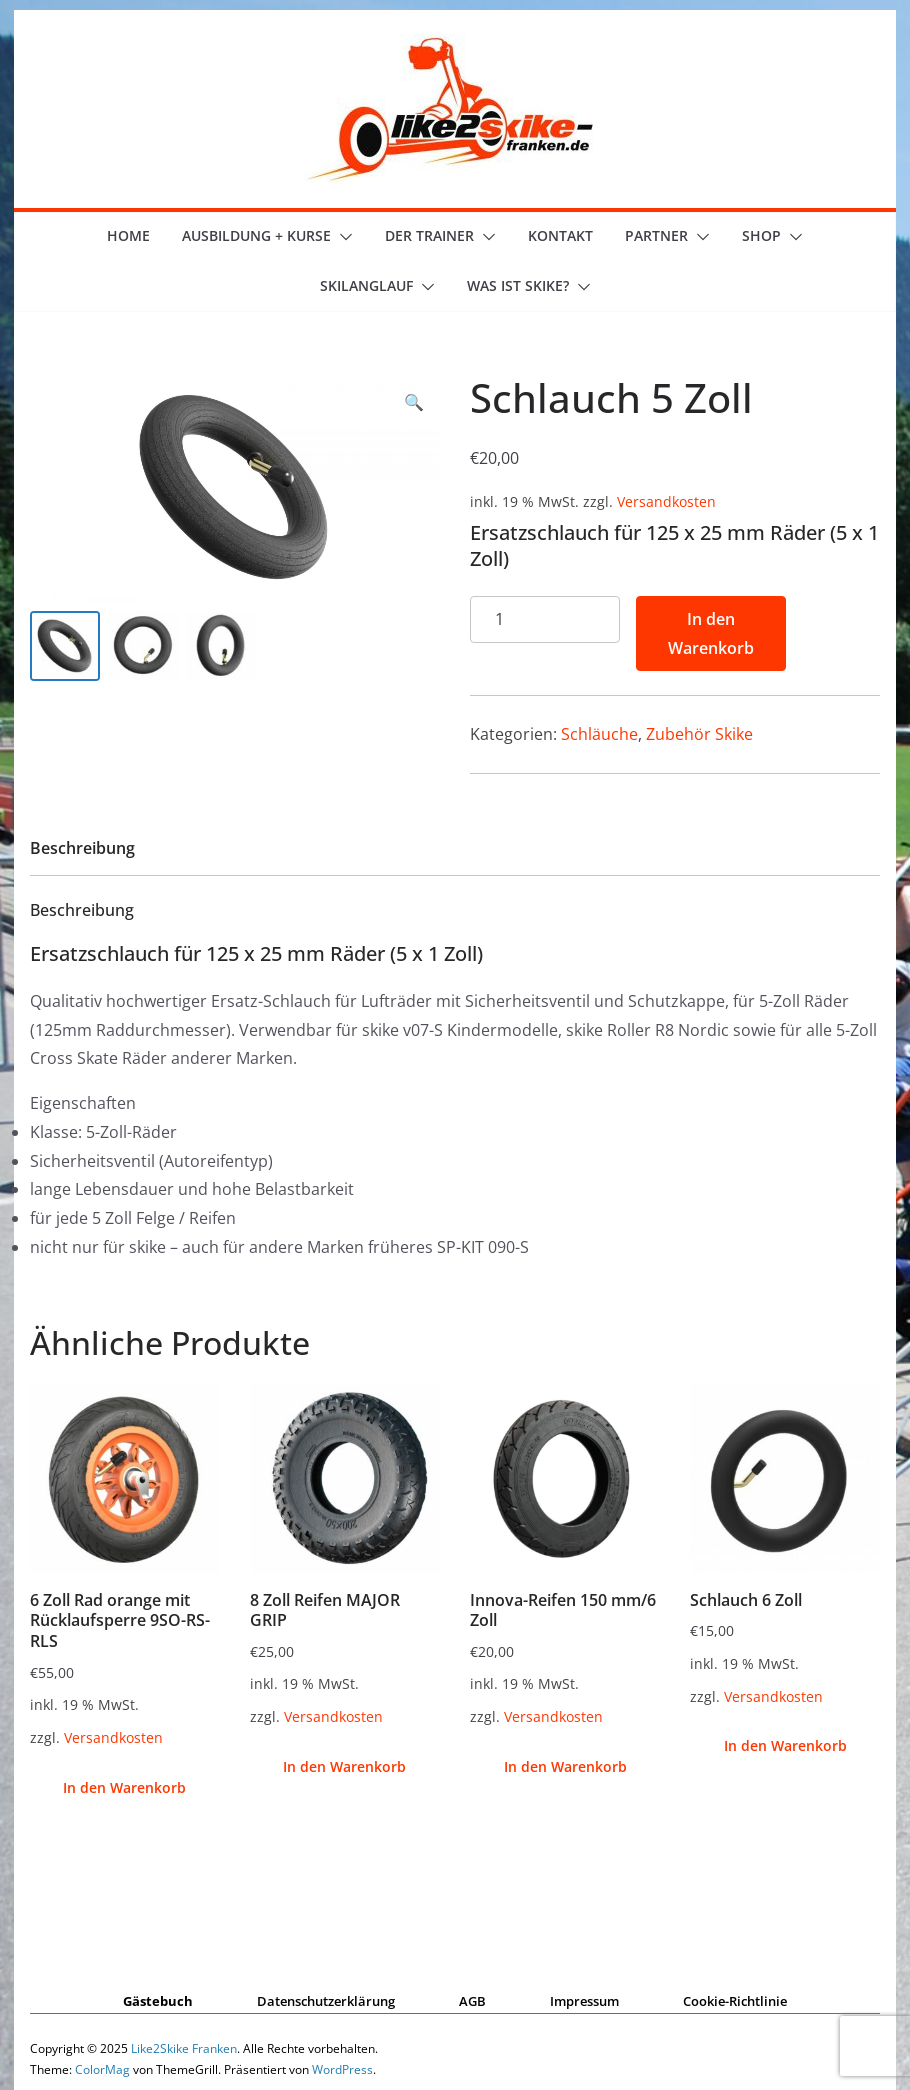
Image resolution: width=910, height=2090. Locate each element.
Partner (656, 235)
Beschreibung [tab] (82, 848)
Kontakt (560, 235)
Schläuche (599, 734)
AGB (472, 2001)
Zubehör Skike (699, 734)
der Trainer (429, 235)
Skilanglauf (366, 285)
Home (128, 235)
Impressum (584, 2001)
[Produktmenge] (545, 619)
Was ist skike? (518, 285)
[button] (342, 237)
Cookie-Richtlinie (735, 2001)
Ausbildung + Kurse (256, 235)
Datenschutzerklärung (326, 2001)
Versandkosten (666, 501)
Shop (761, 235)
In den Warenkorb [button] (124, 1787)
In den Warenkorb (711, 633)
